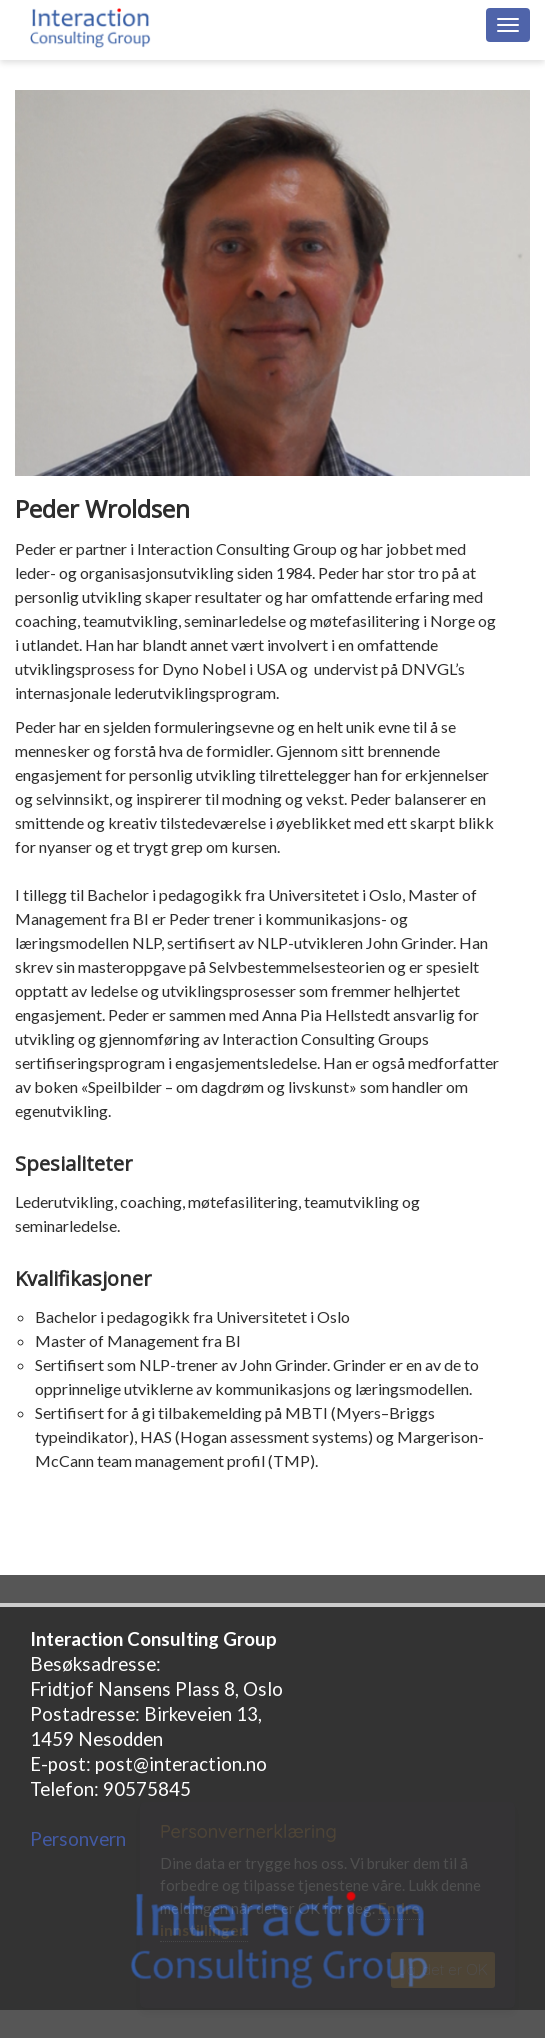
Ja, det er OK (443, 1969)
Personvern (78, 1839)
